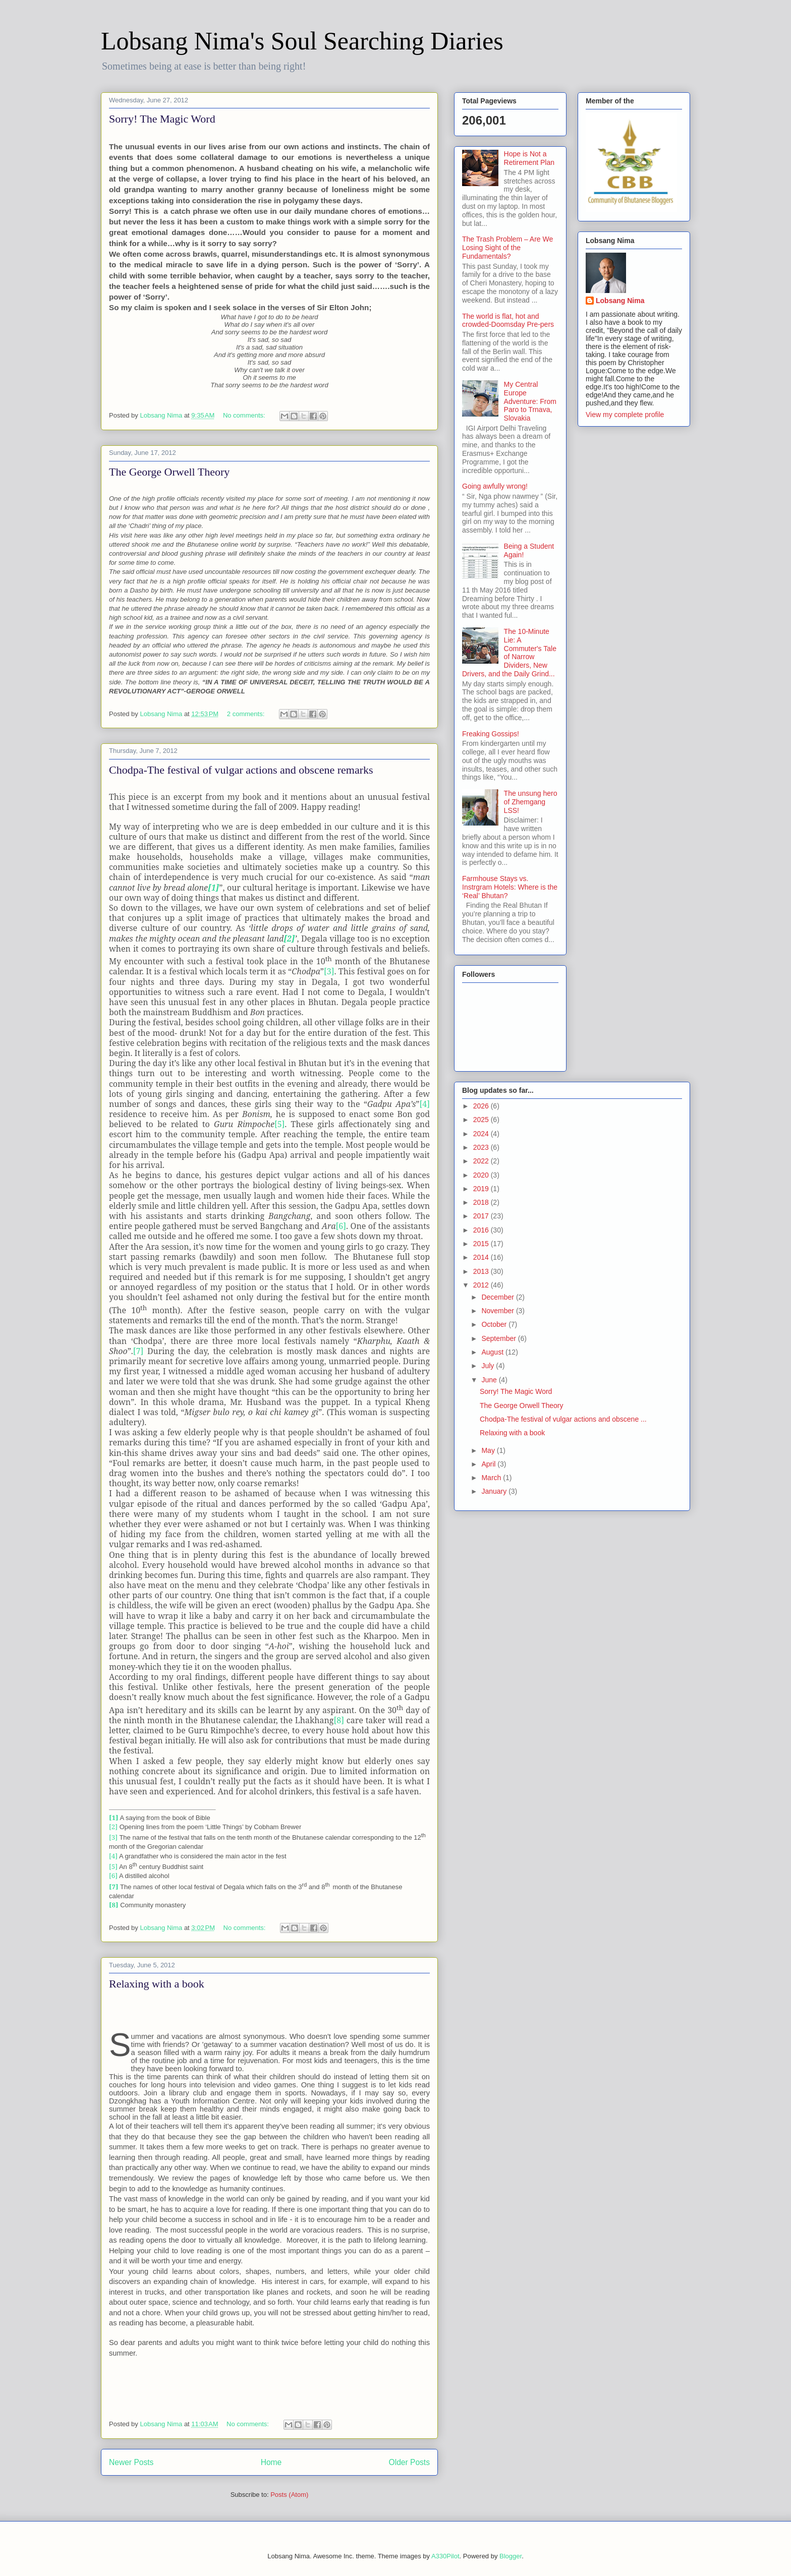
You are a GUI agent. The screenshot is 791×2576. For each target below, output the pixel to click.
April (489, 1464)
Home (271, 2462)
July (488, 1366)
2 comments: (246, 714)
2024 (482, 1134)
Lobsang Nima (620, 301)
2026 (482, 1106)
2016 (482, 1230)
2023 (482, 1147)
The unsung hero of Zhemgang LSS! (530, 801)
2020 (482, 1175)
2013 (482, 1271)
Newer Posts (131, 2462)
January (494, 1491)
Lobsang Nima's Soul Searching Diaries (302, 41)
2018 (482, 1202)
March (492, 1478)
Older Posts (409, 2462)
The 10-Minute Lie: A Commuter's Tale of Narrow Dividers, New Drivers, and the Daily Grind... (509, 652)
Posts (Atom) (289, 2494)
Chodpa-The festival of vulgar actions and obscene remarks (241, 770)
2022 (482, 1161)
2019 (482, 1189)
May (488, 1450)
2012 (482, 1285)
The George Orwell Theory (169, 471)
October (494, 1324)
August (493, 1352)
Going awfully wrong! (495, 486)
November (498, 1311)
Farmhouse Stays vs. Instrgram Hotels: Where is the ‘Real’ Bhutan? (509, 887)
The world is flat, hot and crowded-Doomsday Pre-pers (508, 320)
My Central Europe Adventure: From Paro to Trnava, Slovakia (530, 401)
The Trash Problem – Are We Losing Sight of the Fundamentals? (507, 247)
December (498, 1297)
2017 (482, 1216)
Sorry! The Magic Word (162, 118)
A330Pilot (445, 2556)
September (499, 1338)
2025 (482, 1120)
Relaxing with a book (156, 1983)
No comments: (245, 415)
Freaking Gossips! (490, 734)
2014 (482, 1257)
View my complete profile (625, 415)
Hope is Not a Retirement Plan (529, 158)
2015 (482, 1244)
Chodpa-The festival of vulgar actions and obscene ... (563, 1419)
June (489, 1380)
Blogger (510, 2556)
